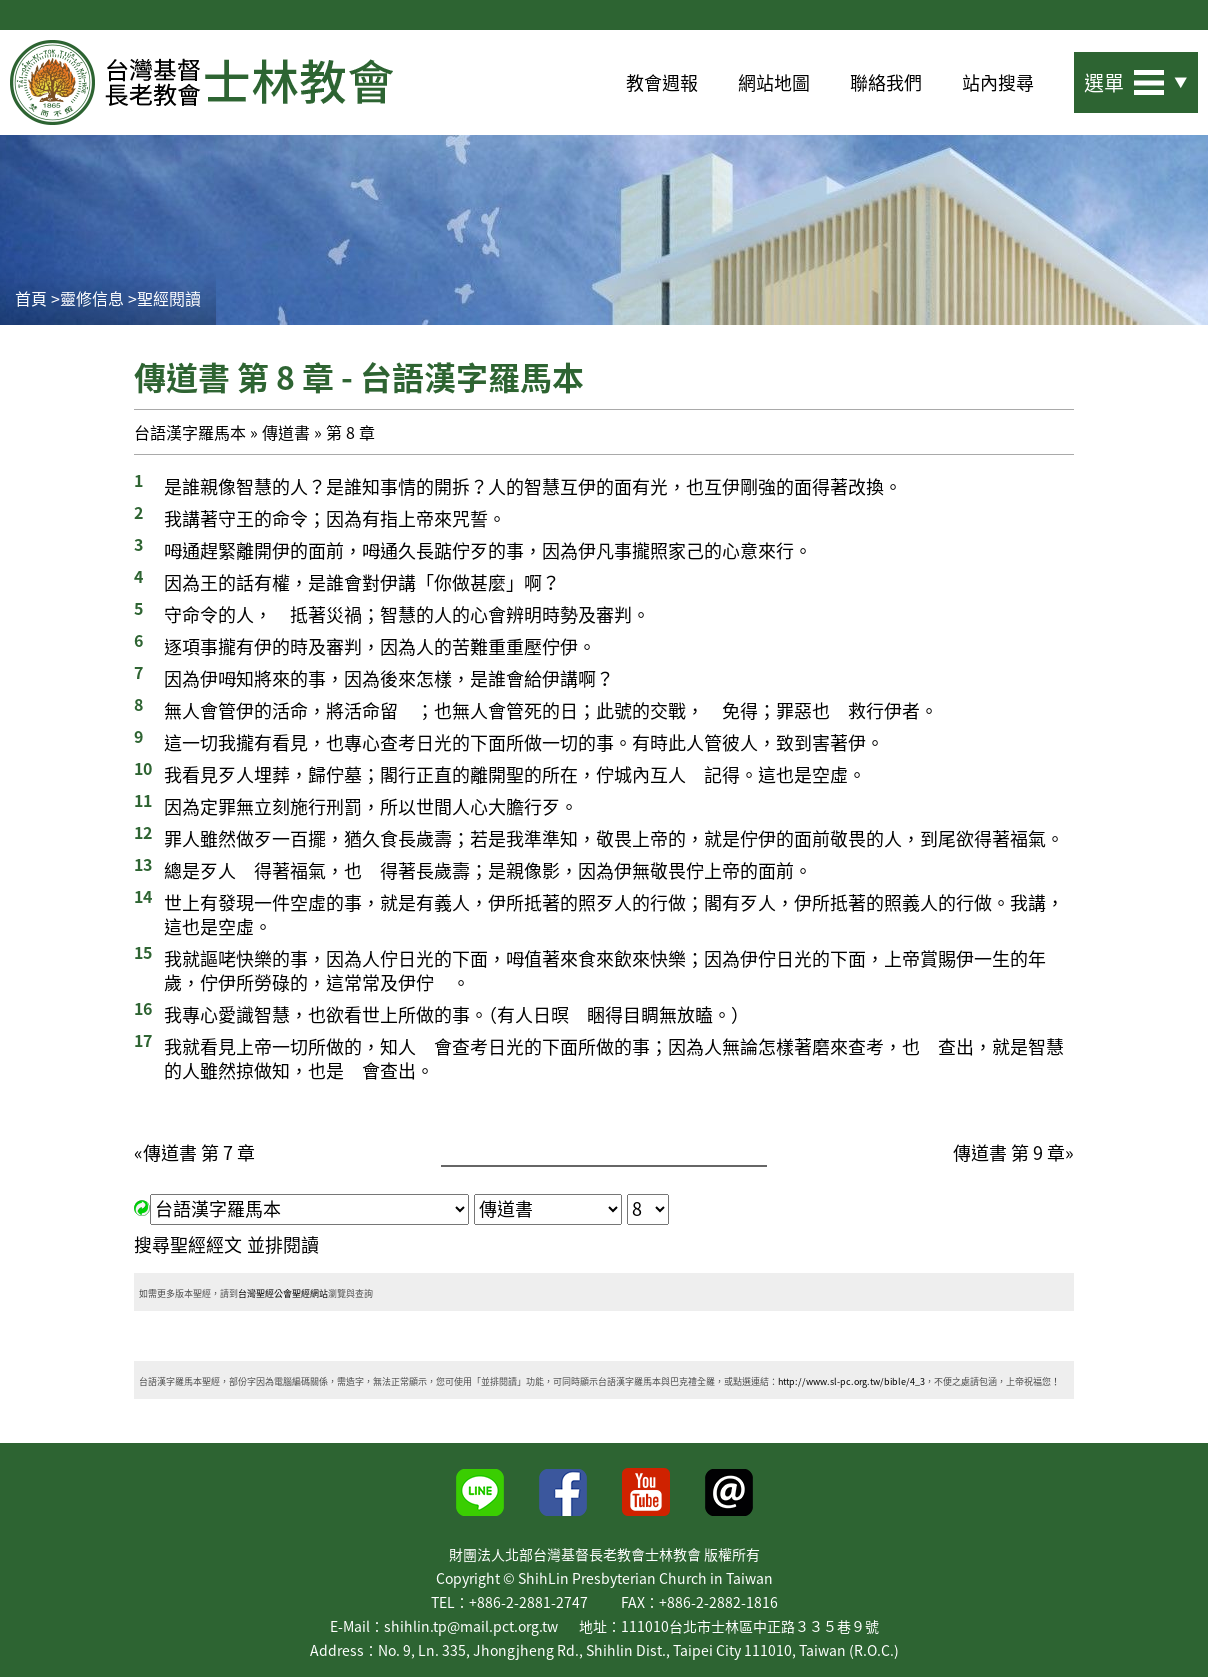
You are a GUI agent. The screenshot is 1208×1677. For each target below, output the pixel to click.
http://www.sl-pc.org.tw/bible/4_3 (851, 1381)
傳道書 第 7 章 (199, 1152)
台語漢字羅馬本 (190, 432)
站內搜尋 (998, 82)
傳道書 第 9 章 (1009, 1152)
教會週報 (662, 82)
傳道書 (286, 432)
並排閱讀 (283, 1244)
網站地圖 (774, 82)
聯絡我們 (886, 82)
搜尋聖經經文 (188, 1244)
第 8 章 (350, 432)
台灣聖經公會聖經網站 (283, 1293)
